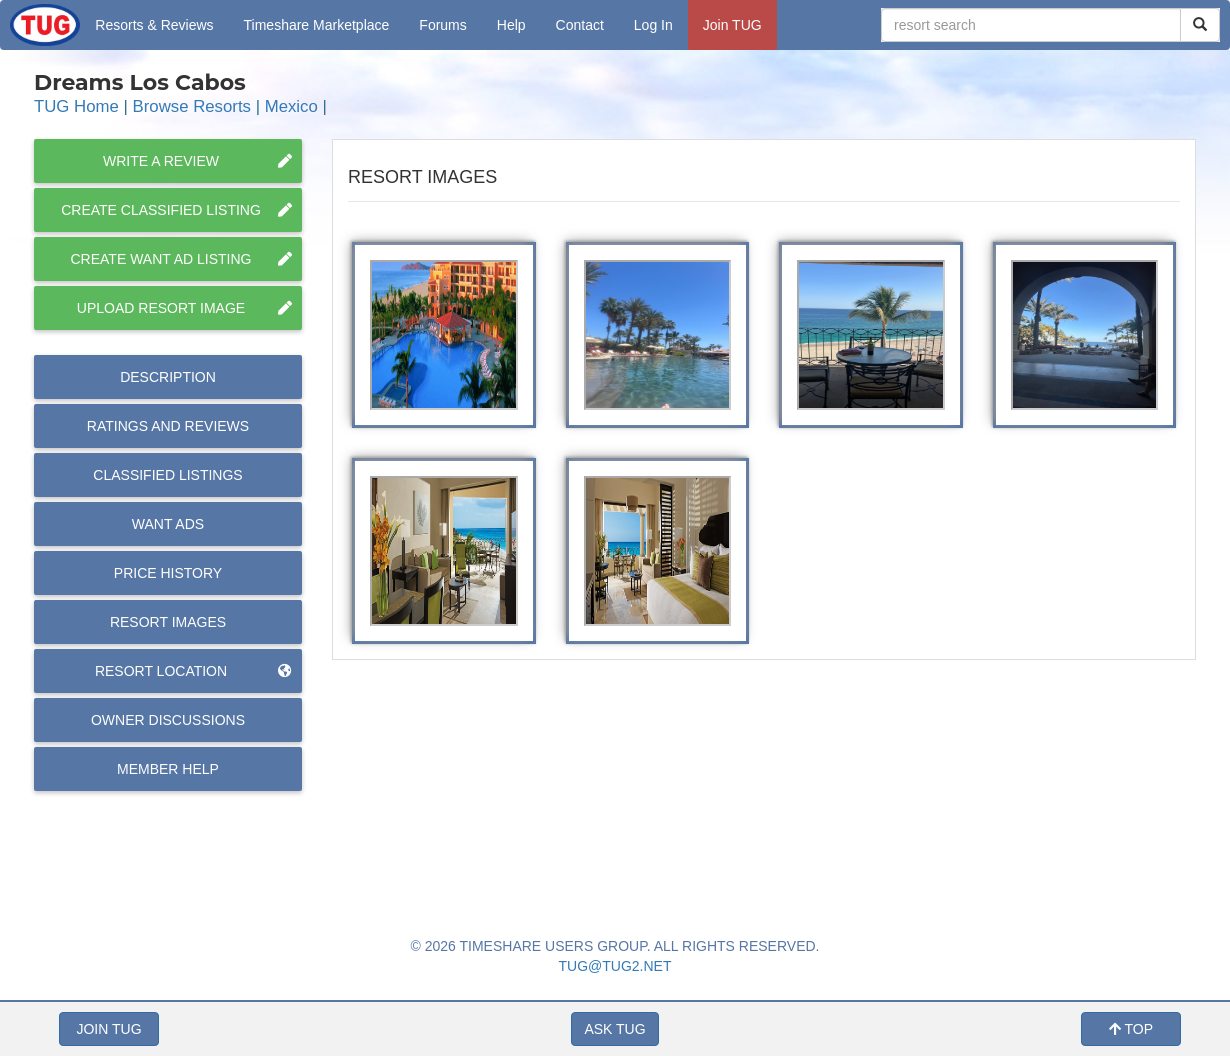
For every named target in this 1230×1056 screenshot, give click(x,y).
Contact (580, 25)
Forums (442, 25)
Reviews (168, 426)
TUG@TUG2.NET (615, 966)
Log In (653, 25)
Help (511, 25)
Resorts (154, 25)
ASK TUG (614, 1029)
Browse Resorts (192, 106)
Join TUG (732, 25)
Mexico (291, 106)
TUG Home (76, 106)
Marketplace (317, 25)
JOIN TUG (108, 1029)
